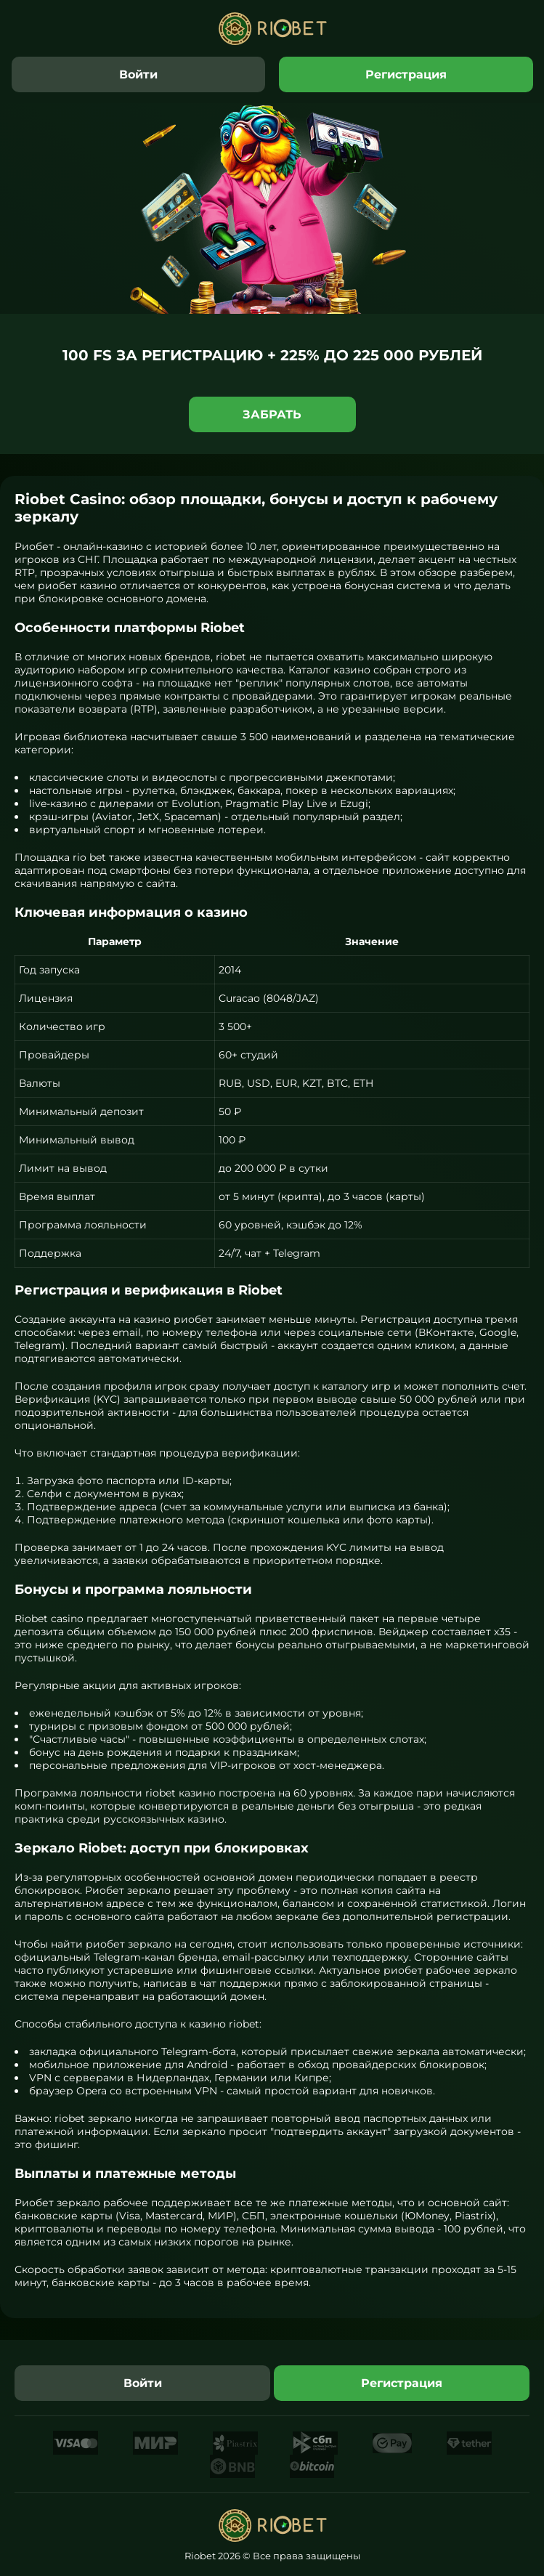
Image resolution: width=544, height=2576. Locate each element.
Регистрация (406, 74)
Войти (138, 74)
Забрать (272, 414)
